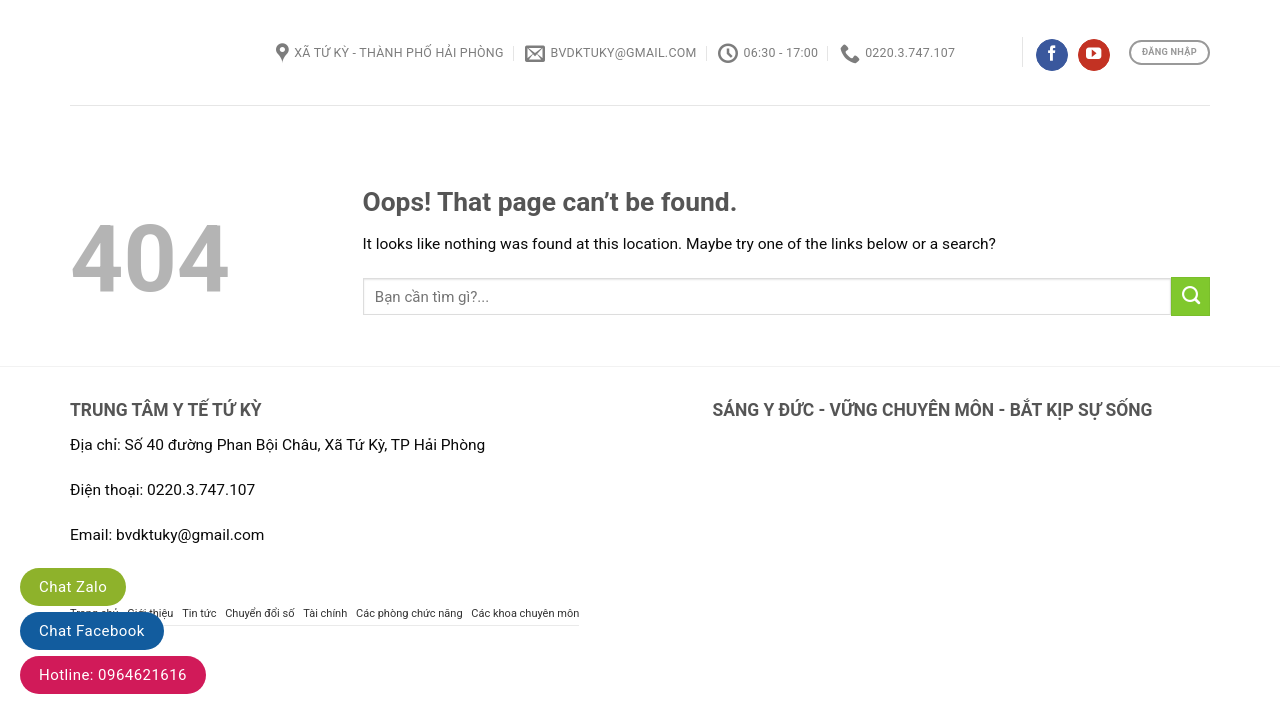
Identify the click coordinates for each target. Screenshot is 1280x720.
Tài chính (325, 613)
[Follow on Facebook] (1052, 55)
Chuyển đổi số (259, 613)
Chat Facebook (92, 631)
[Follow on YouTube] (1094, 55)
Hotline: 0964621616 (113, 675)
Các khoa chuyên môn (525, 613)
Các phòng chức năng (409, 613)
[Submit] (1190, 296)
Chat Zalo (73, 587)
